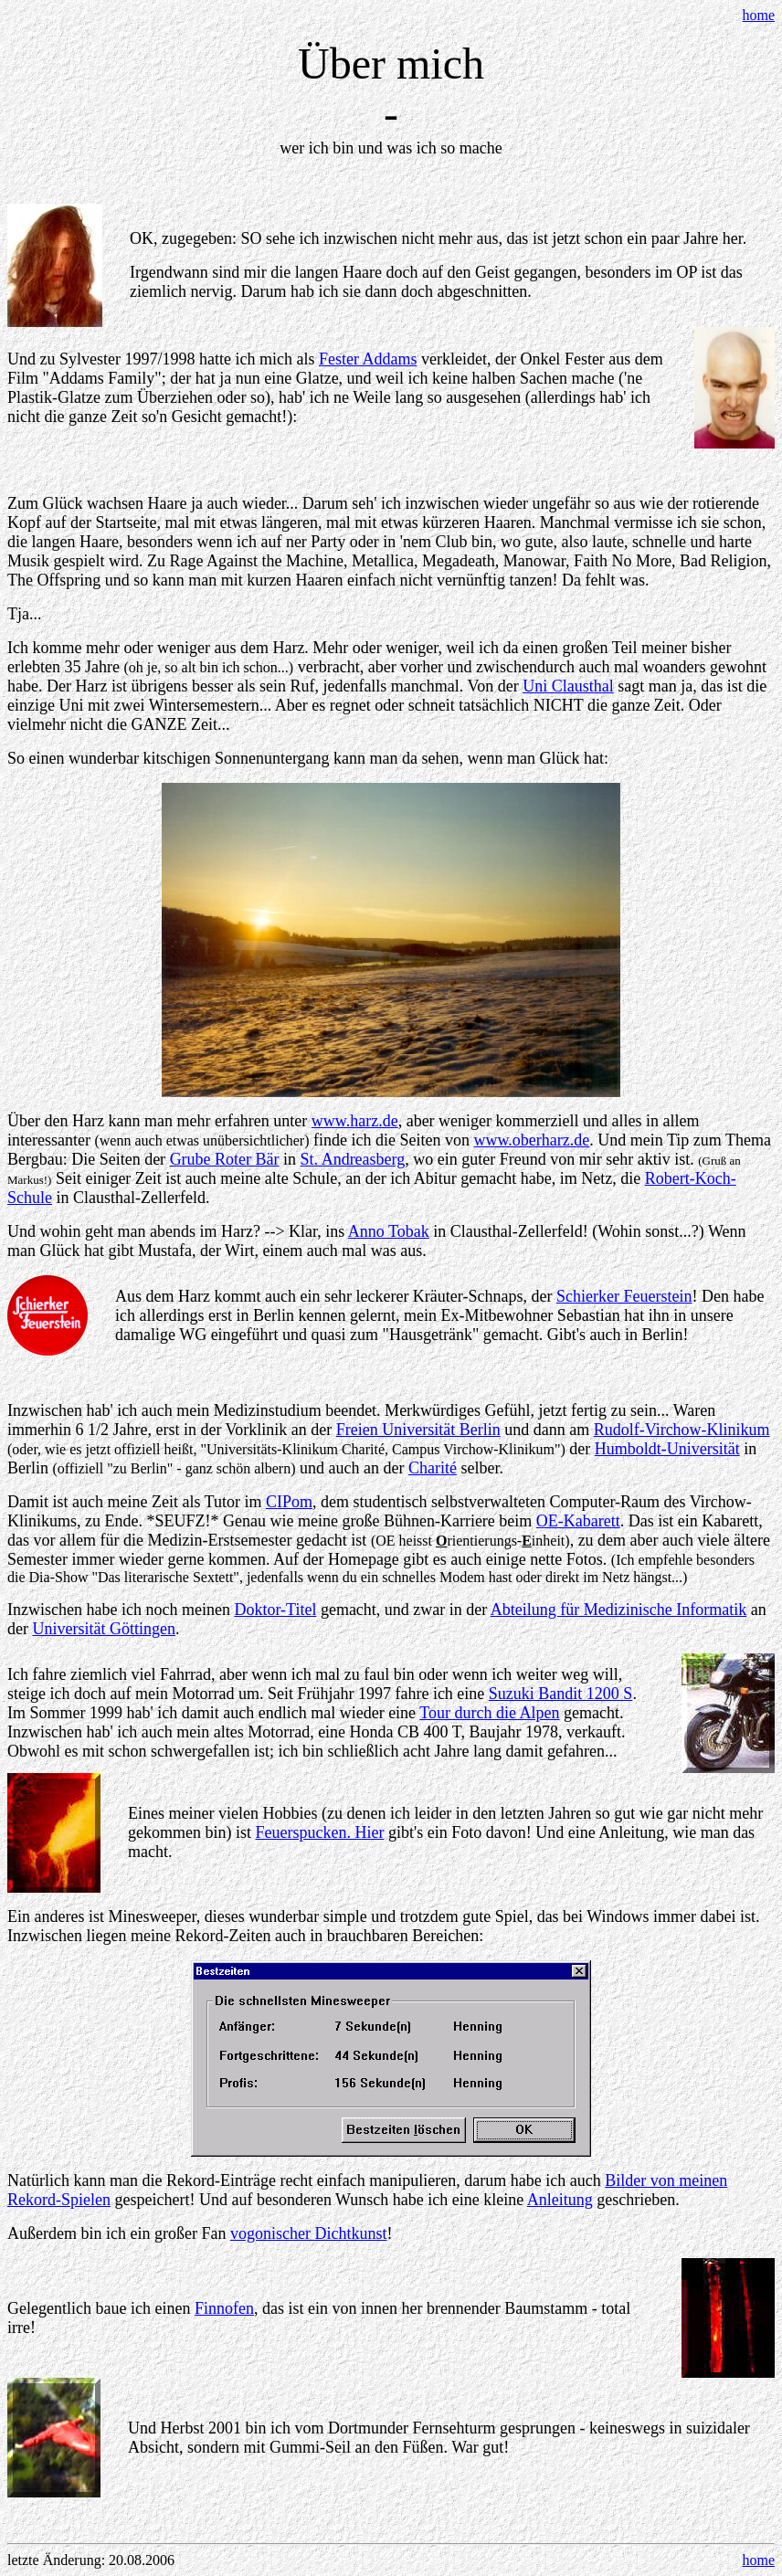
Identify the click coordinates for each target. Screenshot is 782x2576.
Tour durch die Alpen (489, 1713)
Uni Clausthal (568, 686)
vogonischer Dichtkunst (308, 2233)
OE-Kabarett (578, 1521)
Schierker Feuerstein (624, 1296)
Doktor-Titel (275, 1609)
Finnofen (224, 2308)
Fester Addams (368, 359)
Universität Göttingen (103, 1629)
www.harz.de (355, 1121)
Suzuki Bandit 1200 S (561, 1693)
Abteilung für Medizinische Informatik (618, 1609)
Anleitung (560, 2200)
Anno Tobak (388, 1231)
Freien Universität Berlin (418, 1429)
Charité (432, 1468)
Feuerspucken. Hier (319, 1832)
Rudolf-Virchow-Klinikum (682, 1429)
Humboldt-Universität (667, 1449)
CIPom (289, 1502)
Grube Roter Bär (225, 1159)
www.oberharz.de (531, 1140)
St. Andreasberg (353, 1159)
